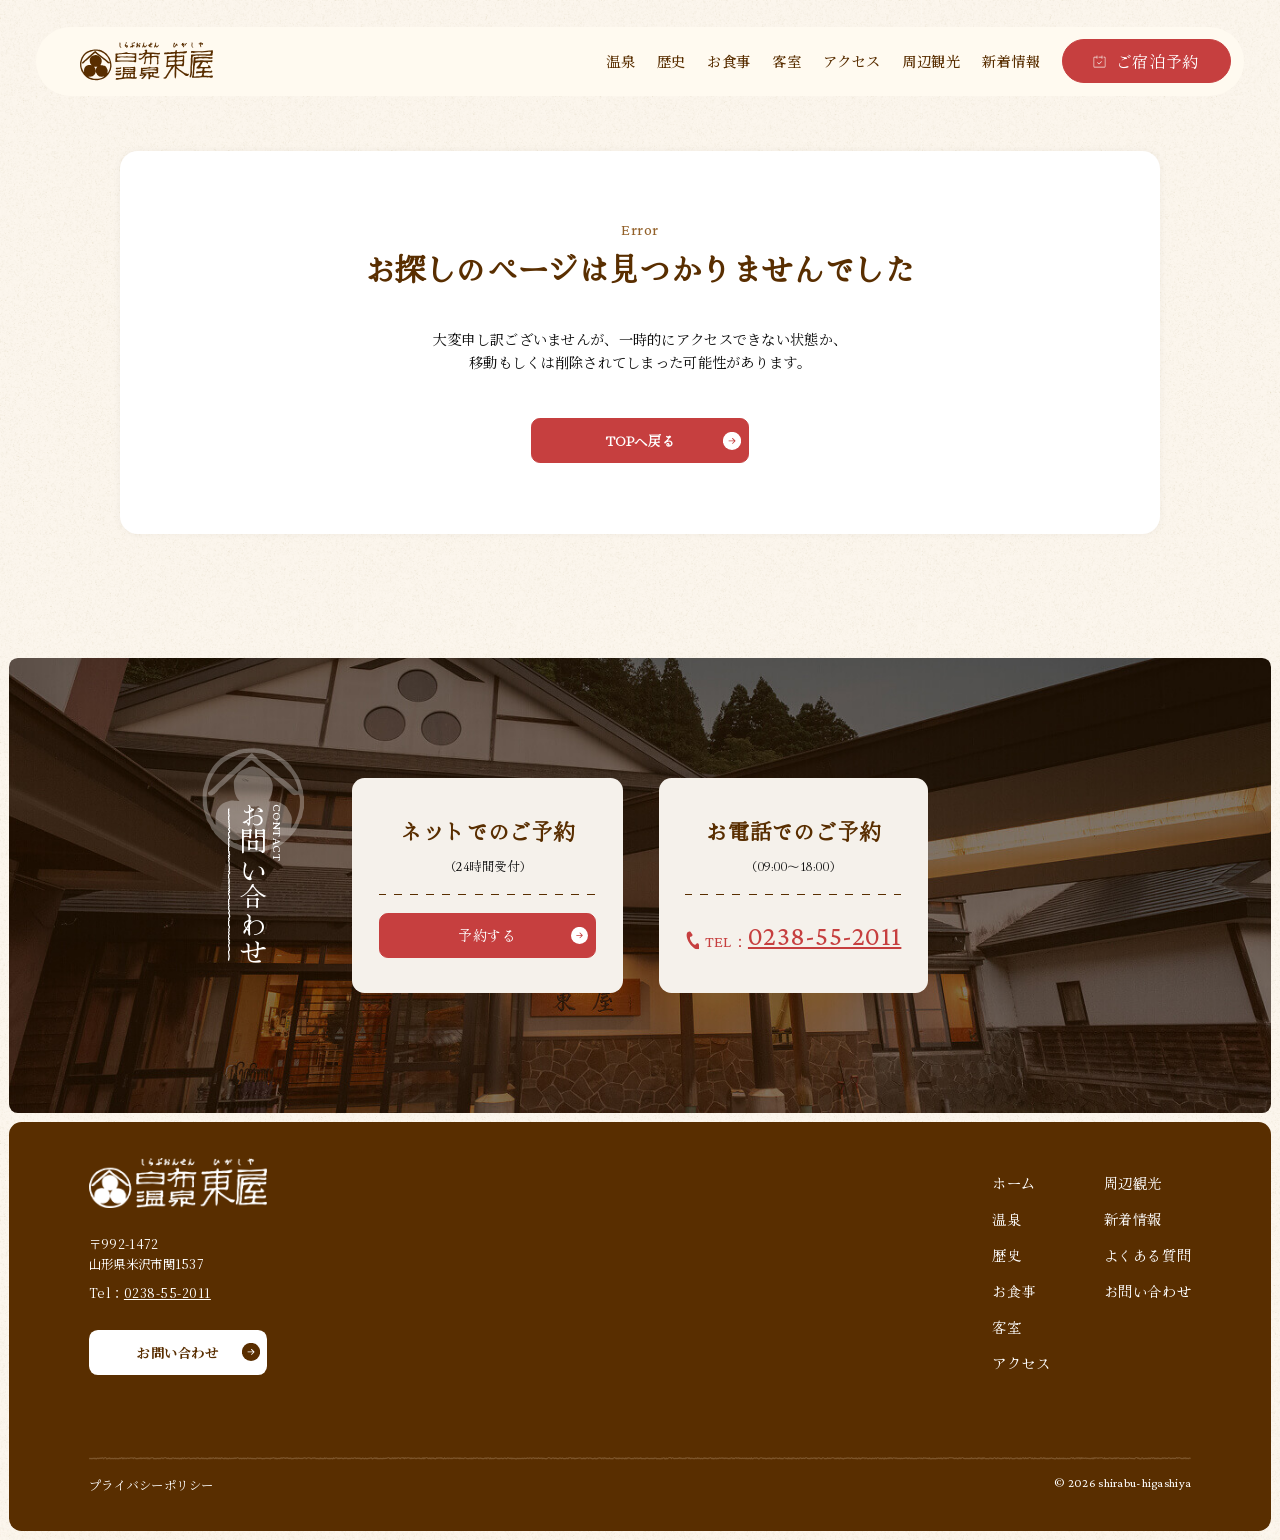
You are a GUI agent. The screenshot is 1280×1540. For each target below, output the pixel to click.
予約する (487, 935)
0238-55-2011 (167, 1293)
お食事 (729, 61)
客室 (786, 61)
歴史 (671, 61)
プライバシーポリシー (151, 1485)
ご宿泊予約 (1157, 61)
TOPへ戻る (640, 440)
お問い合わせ (177, 1352)
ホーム (1014, 1183)
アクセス (852, 61)
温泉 (620, 61)
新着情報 (1011, 61)
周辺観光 (931, 61)
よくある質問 (1147, 1255)
